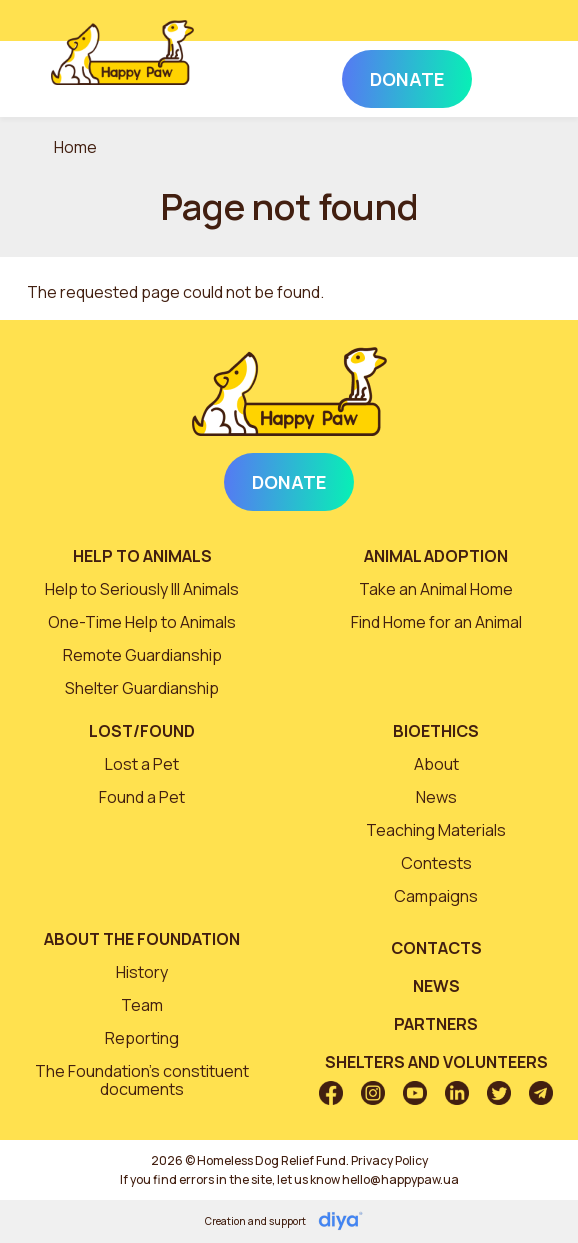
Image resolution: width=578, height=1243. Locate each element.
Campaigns (436, 896)
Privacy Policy (389, 1160)
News (436, 797)
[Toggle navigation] (500, 75)
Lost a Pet (142, 764)
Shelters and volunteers (436, 1062)
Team (142, 1005)
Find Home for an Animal (436, 622)
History (142, 972)
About (436, 764)
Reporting (142, 1038)
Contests (436, 863)
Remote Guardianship (142, 655)
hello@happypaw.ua (400, 1179)
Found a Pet (142, 797)
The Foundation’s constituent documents (142, 1080)
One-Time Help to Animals (142, 622)
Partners (436, 1024)
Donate (289, 482)
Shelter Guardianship (142, 688)
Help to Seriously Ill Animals (142, 589)
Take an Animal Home (436, 589)
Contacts (436, 948)
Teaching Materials (436, 830)
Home (75, 147)
